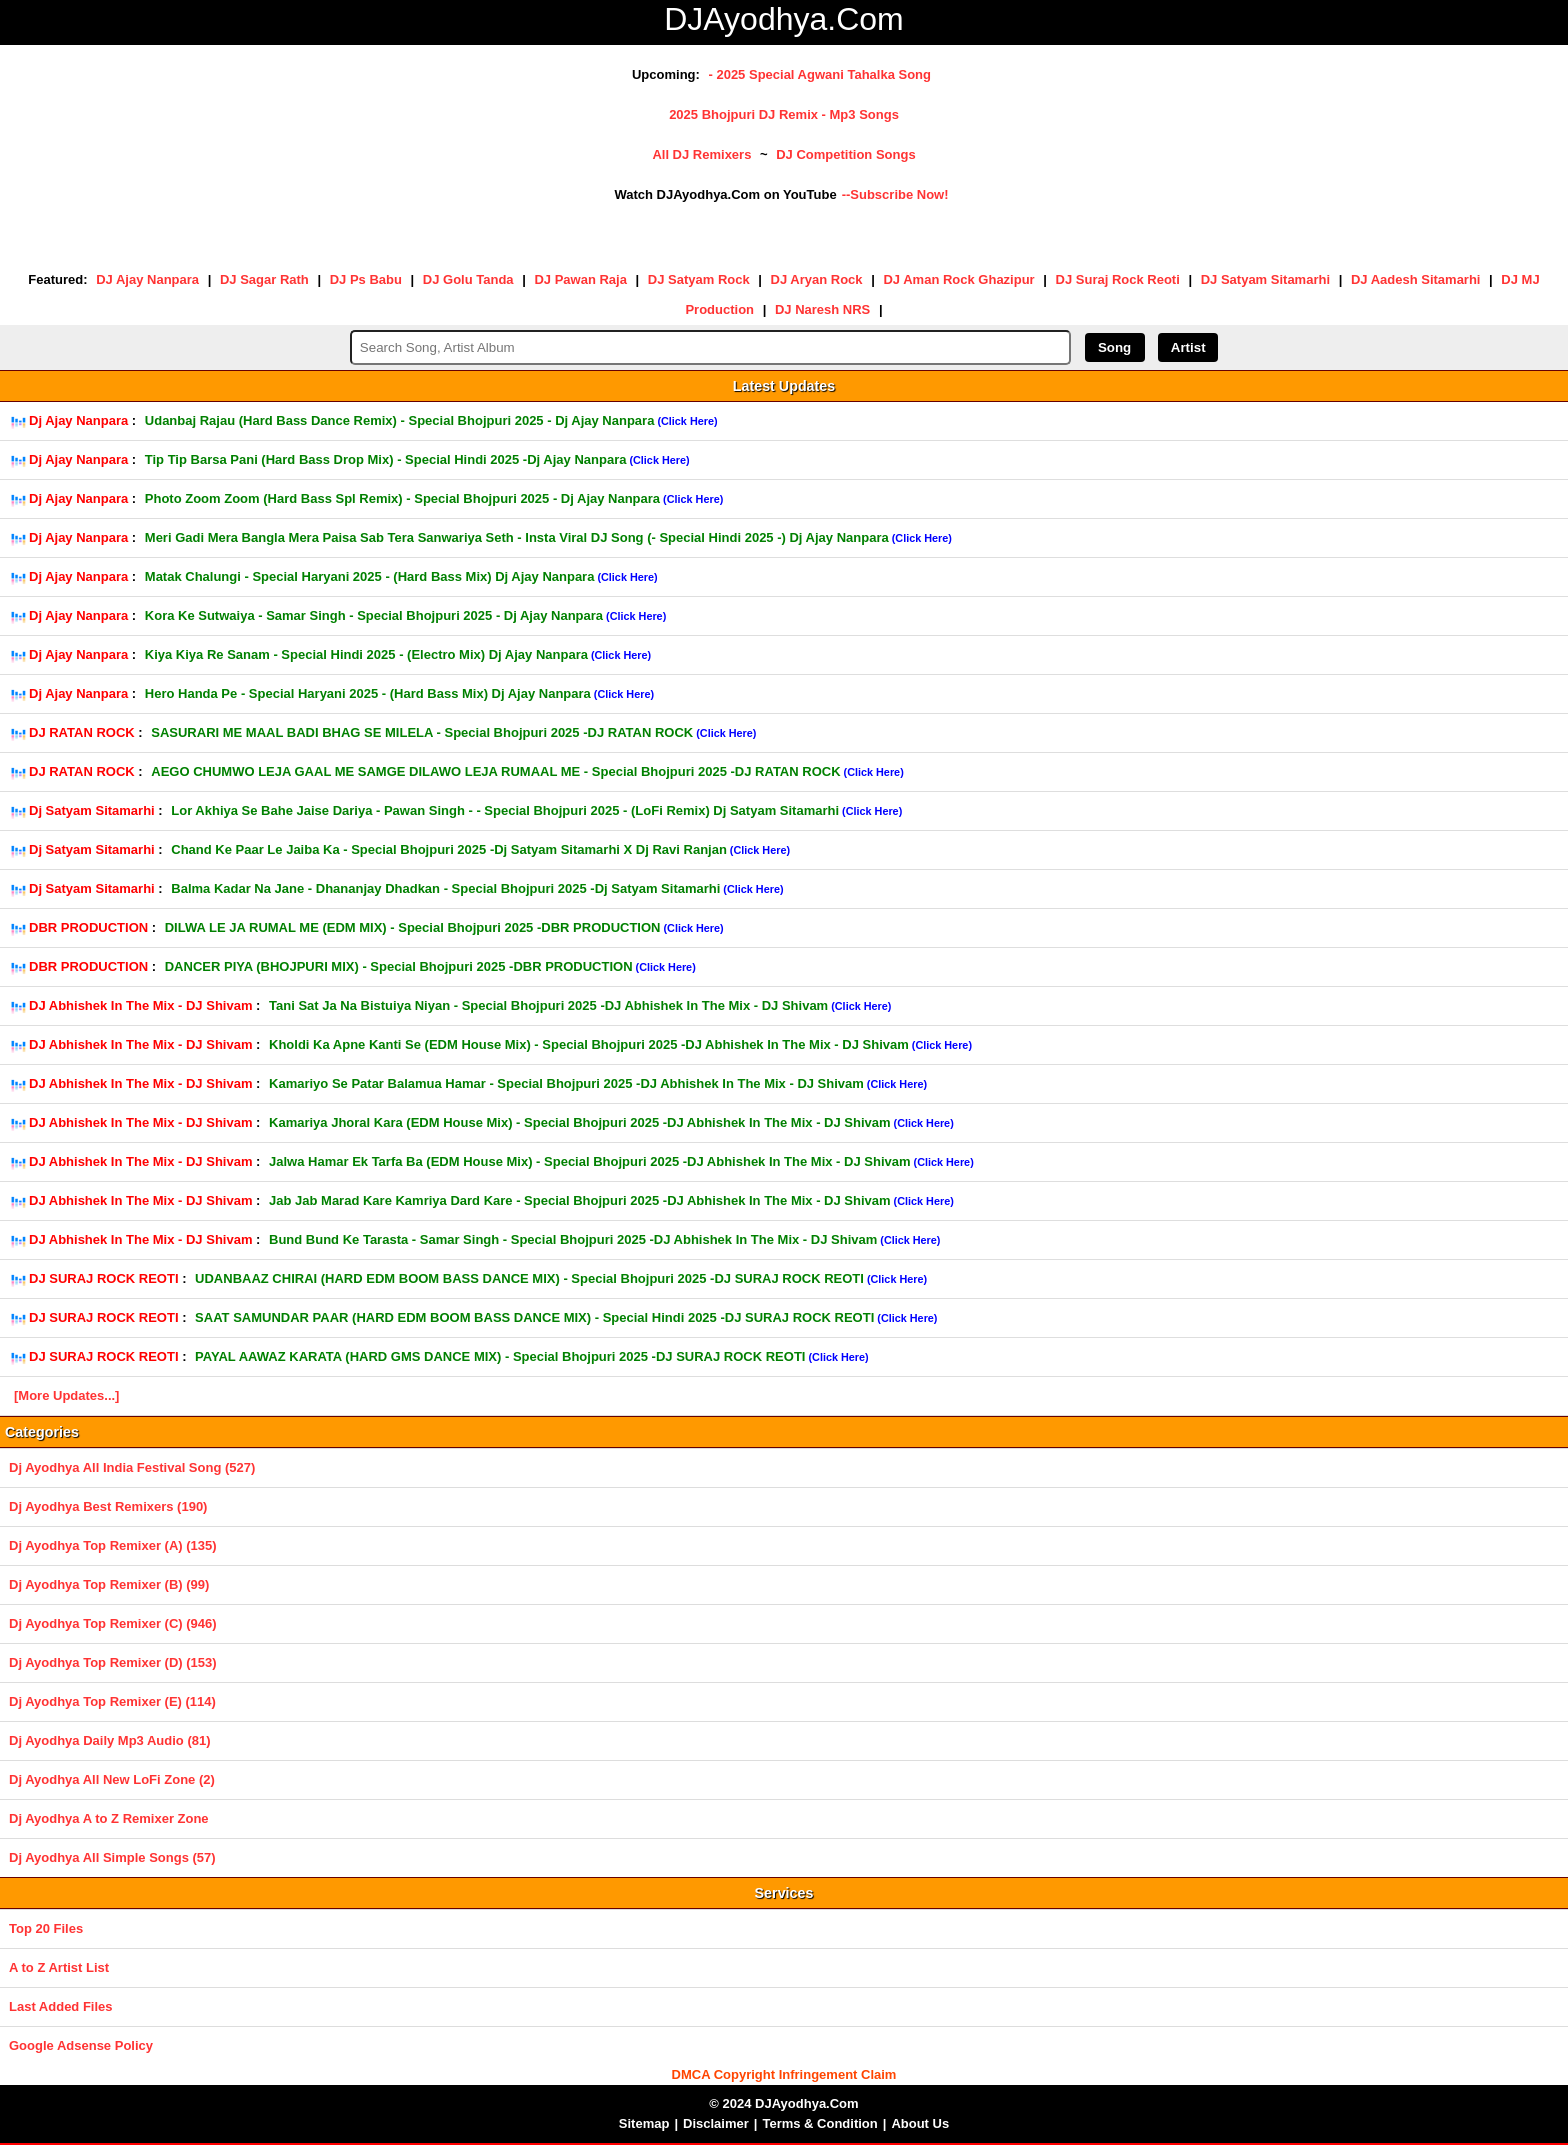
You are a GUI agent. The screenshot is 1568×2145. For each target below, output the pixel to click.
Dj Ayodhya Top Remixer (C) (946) (113, 1623)
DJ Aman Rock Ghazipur (958, 279)
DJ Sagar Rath (264, 279)
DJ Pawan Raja (580, 279)
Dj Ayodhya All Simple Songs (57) (112, 1857)
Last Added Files (61, 2006)
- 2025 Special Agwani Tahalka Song (819, 74)
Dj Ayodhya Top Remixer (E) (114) (112, 1701)
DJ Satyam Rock (699, 279)
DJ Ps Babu (366, 279)
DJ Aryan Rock (817, 279)
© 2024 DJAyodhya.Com (783, 2103)
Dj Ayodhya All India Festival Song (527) (132, 1467)
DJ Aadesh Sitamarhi (1416, 279)
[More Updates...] (66, 1395)
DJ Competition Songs (845, 154)
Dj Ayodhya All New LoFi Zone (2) (112, 1779)
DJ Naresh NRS (822, 309)
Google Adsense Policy (81, 2045)
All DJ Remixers (701, 154)
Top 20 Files (46, 1928)
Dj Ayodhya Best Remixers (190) (108, 1506)
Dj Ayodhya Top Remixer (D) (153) (113, 1662)
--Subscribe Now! (895, 194)
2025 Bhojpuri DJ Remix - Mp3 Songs (784, 114)
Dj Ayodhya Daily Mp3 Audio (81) (110, 1740)
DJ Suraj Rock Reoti (1118, 279)
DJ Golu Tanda (468, 279)
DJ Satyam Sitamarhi (1265, 279)
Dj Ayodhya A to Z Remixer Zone (109, 1818)
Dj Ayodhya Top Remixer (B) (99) (109, 1584)
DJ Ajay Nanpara (147, 279)
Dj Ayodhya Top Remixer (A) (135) (113, 1545)
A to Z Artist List (59, 1967)
